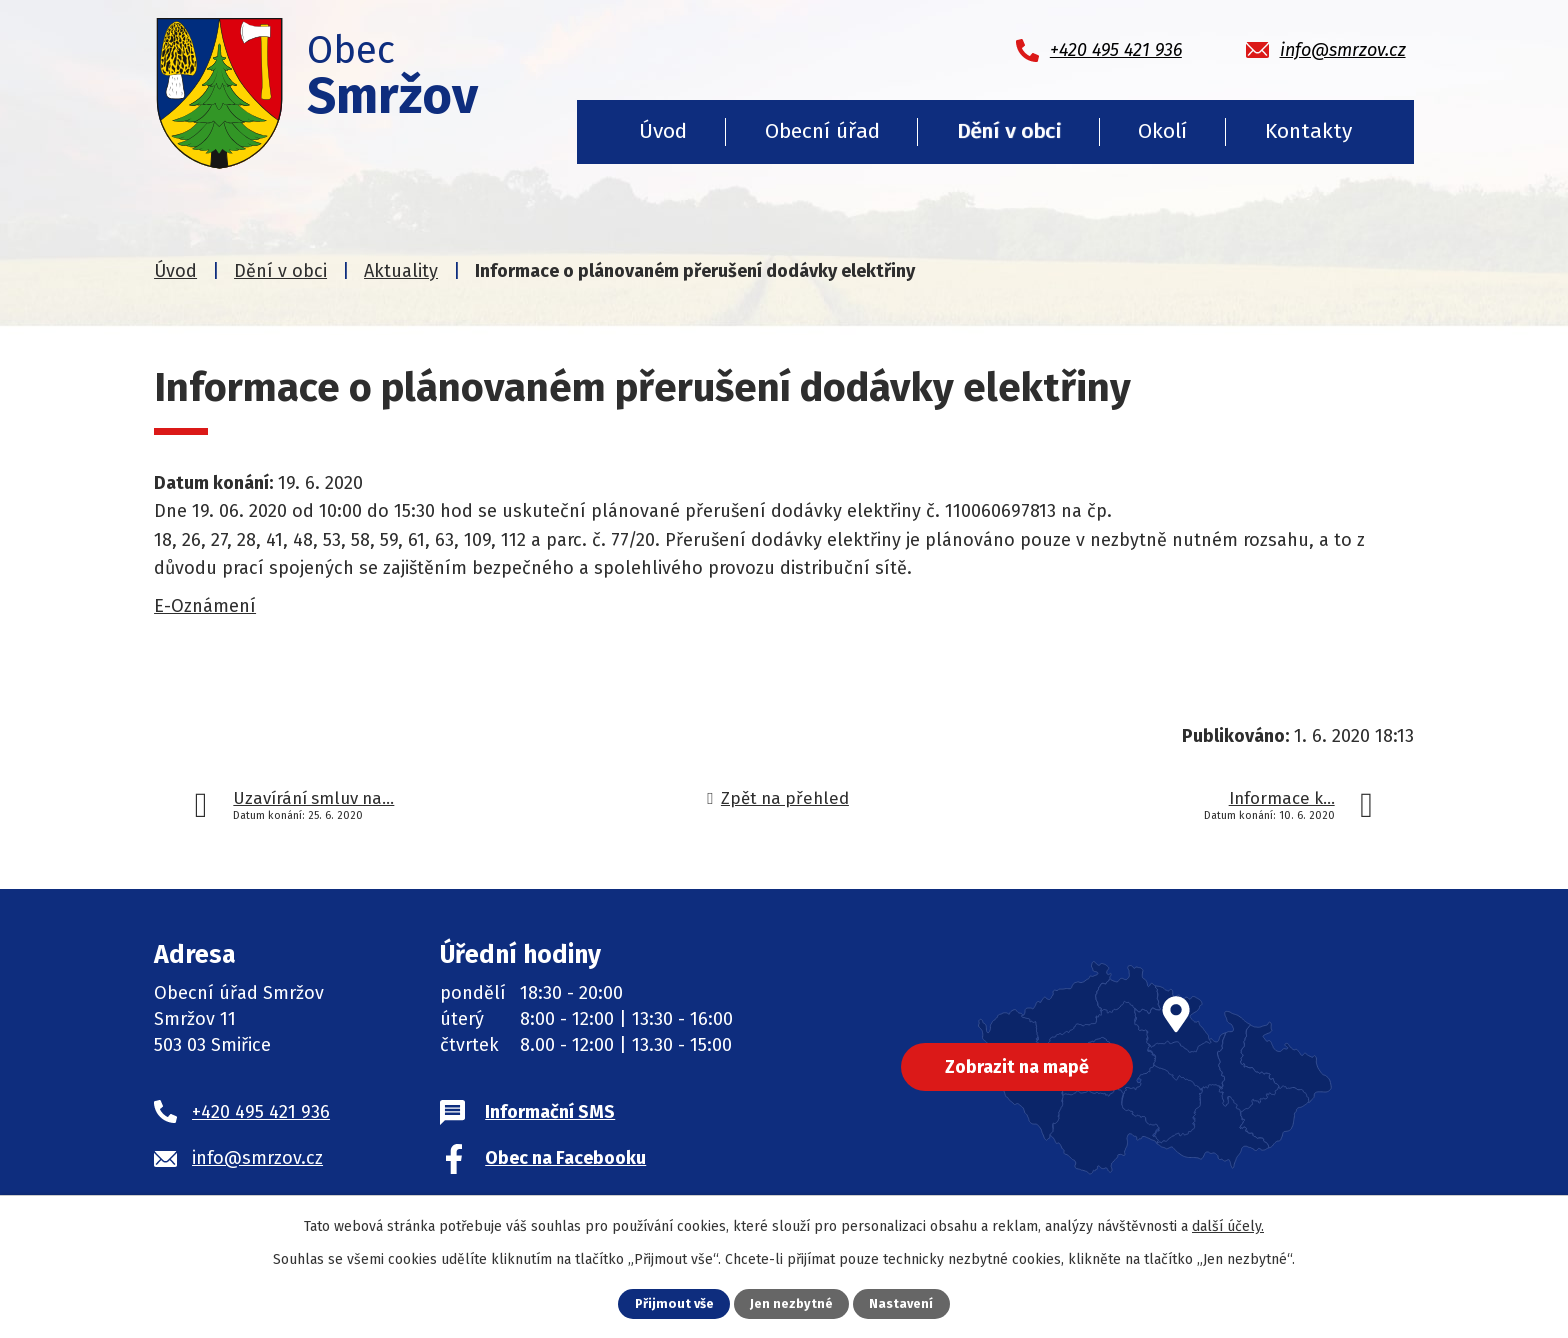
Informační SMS (550, 1112)
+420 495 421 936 (261, 1112)
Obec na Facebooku (565, 1158)
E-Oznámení (205, 606)
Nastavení (901, 1303)
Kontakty (1308, 131)
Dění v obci (1009, 131)
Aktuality (401, 271)
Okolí (1162, 131)
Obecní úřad (822, 131)
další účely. (1228, 1226)
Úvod (663, 131)
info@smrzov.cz (257, 1158)
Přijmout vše (674, 1303)
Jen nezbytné (791, 1303)
